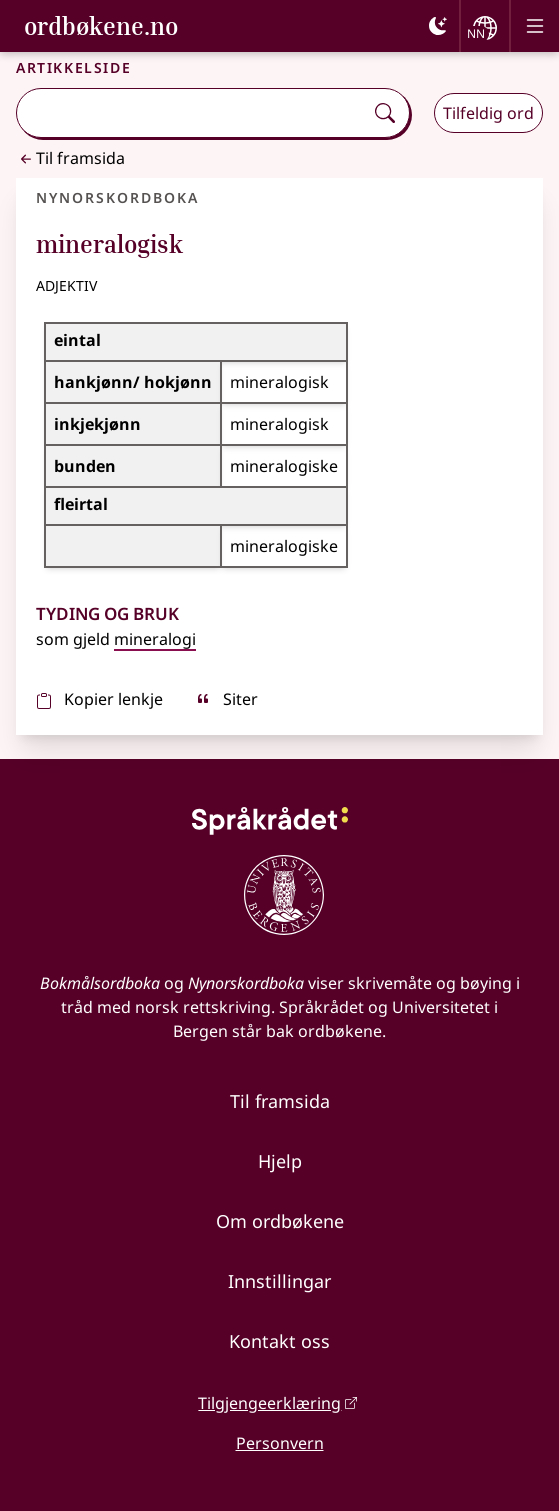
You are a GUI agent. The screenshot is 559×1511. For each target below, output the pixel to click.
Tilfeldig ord (488, 113)
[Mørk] (438, 26)
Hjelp (280, 1161)
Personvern (280, 1443)
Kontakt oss (279, 1341)
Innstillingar (279, 1281)
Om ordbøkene (280, 1221)
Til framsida (70, 158)
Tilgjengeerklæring (269, 1403)
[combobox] (192, 113)
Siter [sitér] (226, 699)
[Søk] (385, 113)
